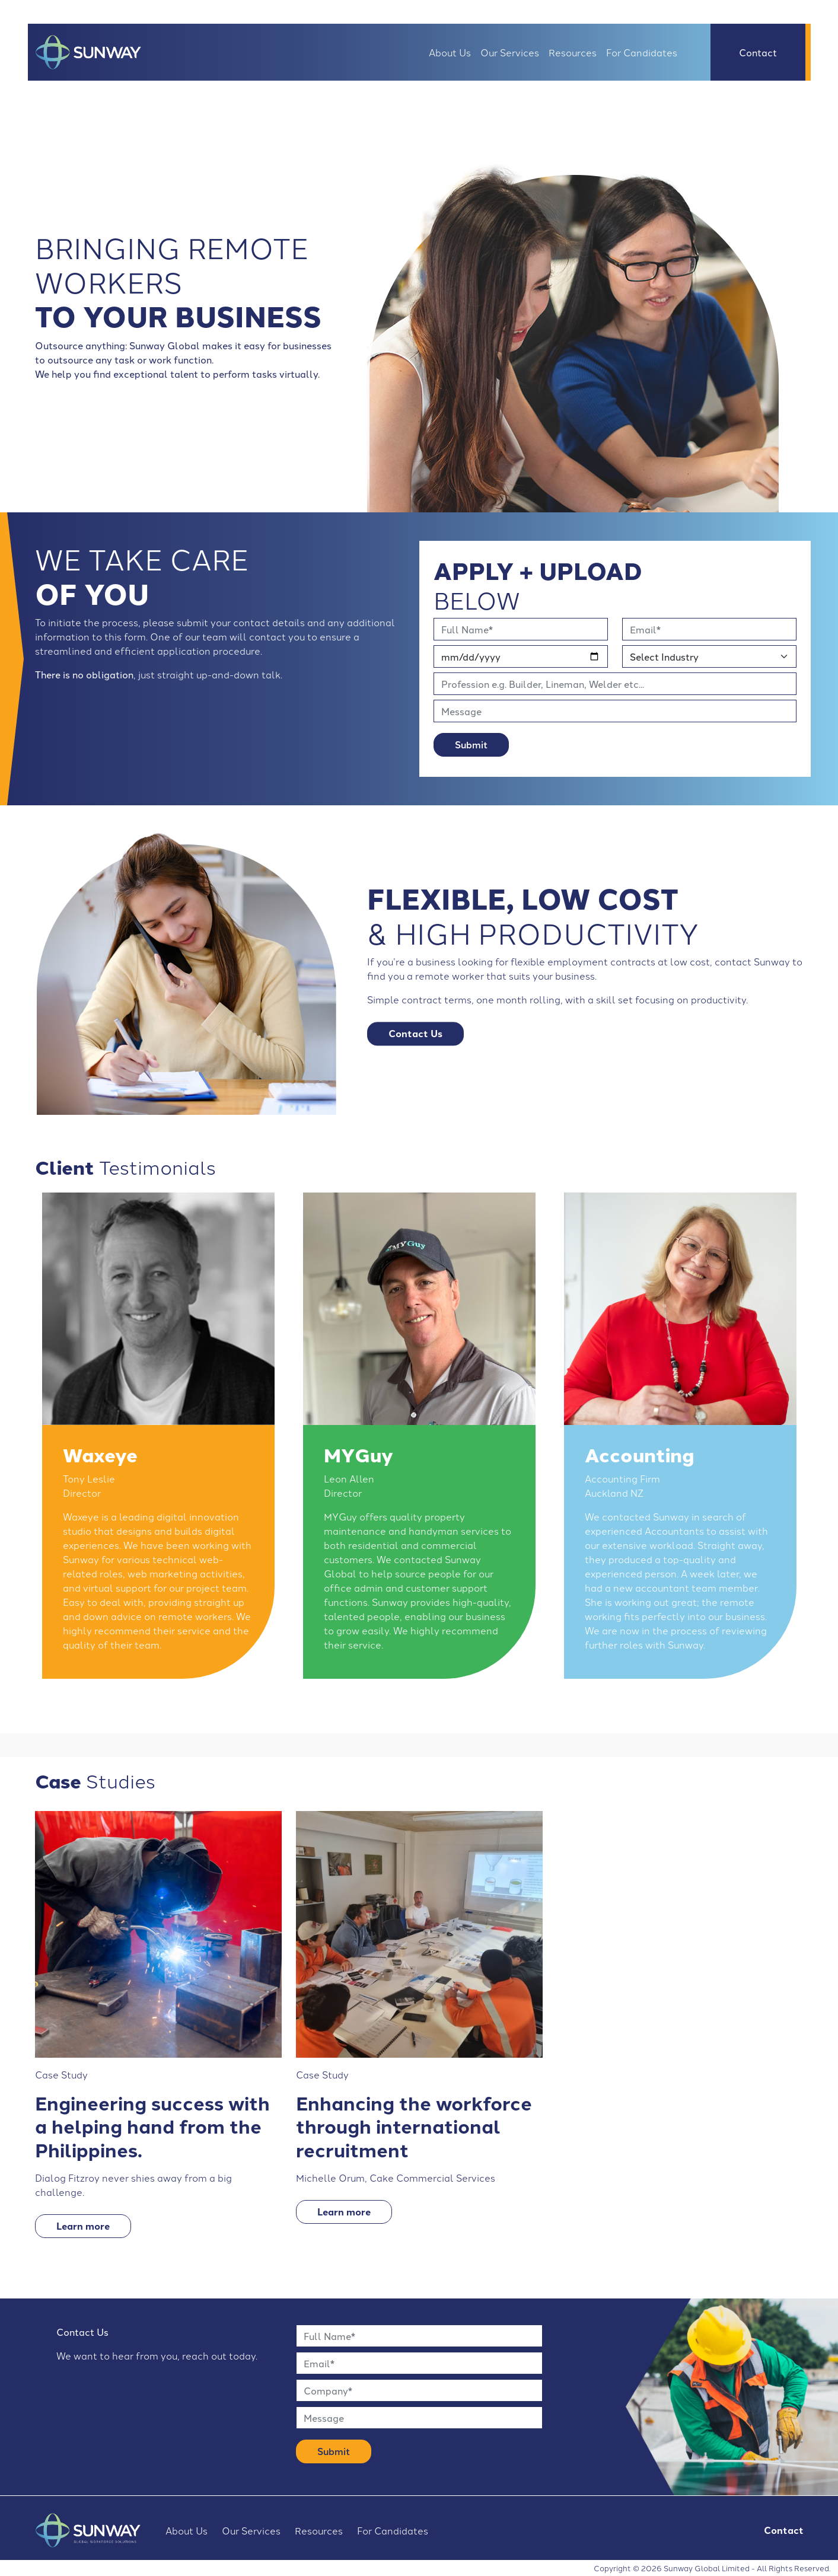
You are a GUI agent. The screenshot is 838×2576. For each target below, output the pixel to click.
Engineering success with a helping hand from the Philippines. (152, 2126)
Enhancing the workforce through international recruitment (414, 2126)
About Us (450, 52)
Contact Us (415, 1033)
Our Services (509, 52)
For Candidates (641, 52)
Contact (758, 52)
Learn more (83, 2226)
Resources (573, 52)
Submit (471, 744)
